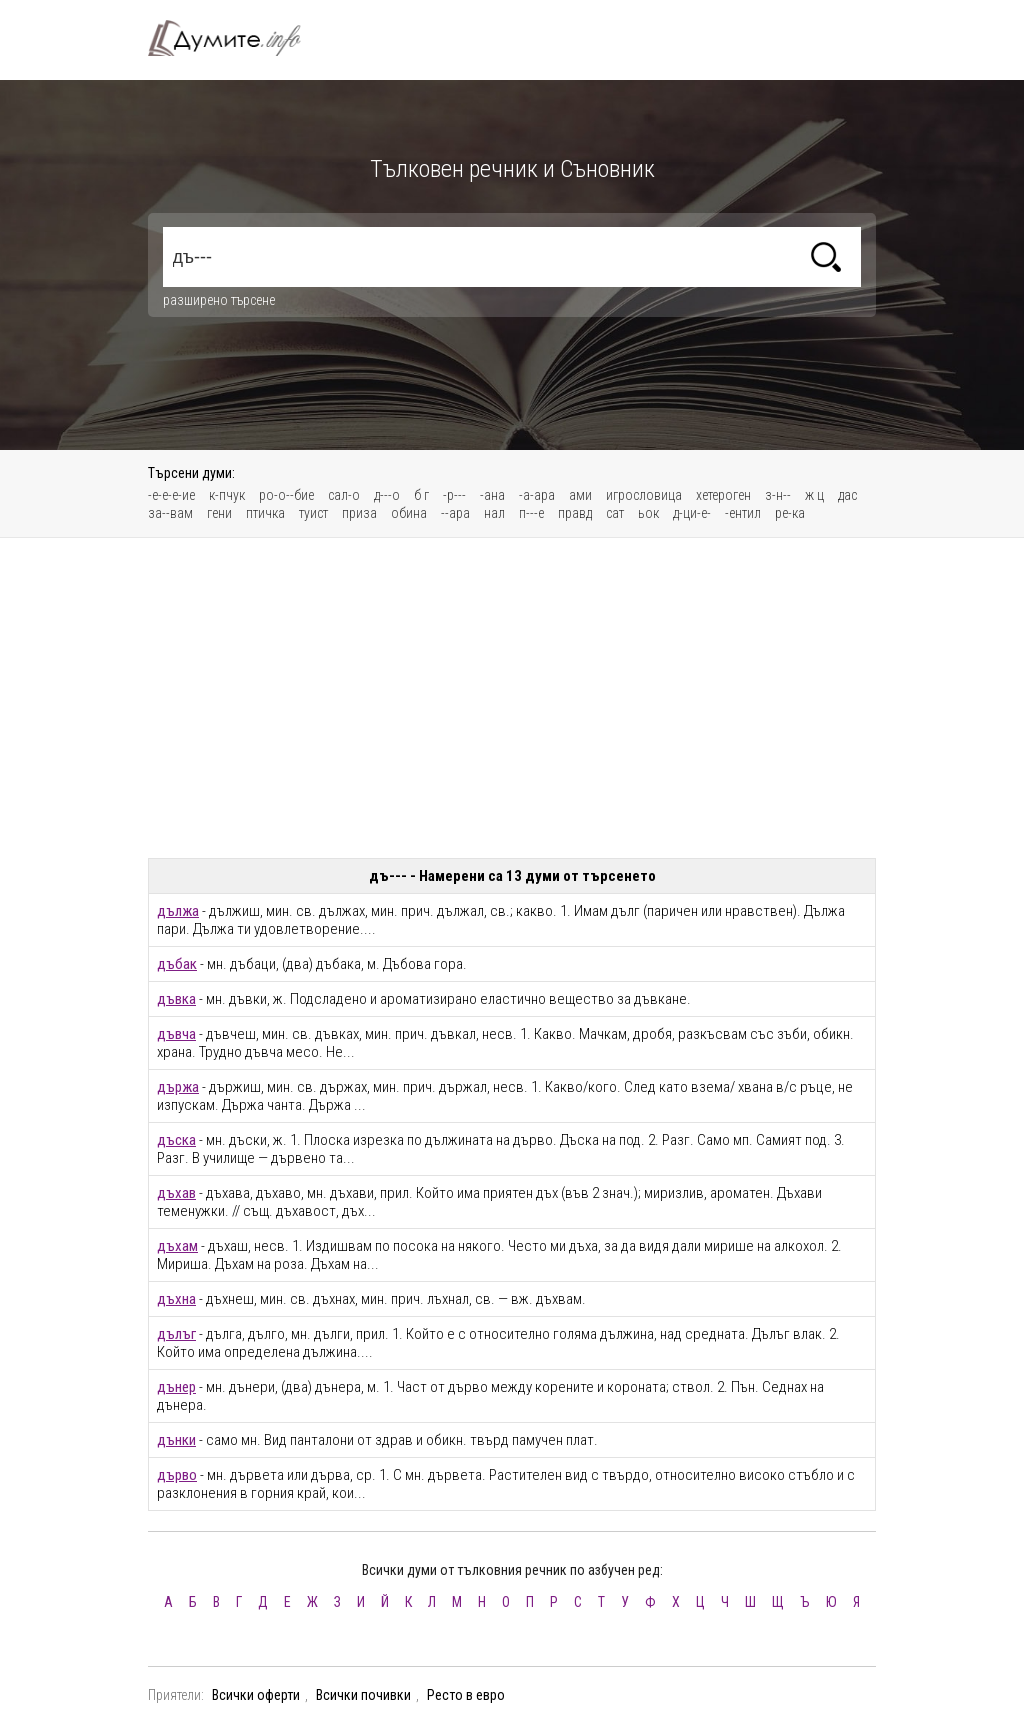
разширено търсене (219, 300)
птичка (265, 513)
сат (615, 513)
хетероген (723, 495)
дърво (177, 1475)
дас (847, 495)
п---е (531, 513)
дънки (176, 1440)
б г (421, 495)
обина (409, 513)
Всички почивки (363, 1695)
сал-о (344, 495)
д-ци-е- (692, 513)
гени (219, 513)
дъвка (176, 999)
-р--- (454, 495)
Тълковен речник (236, 38)
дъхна (176, 1299)
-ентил (743, 513)
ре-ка (790, 513)
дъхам (177, 1246)
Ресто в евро (466, 1695)
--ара (455, 513)
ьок (648, 513)
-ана (492, 495)
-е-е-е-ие (171, 495)
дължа (178, 911)
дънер (176, 1387)
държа (178, 1087)
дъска (176, 1140)
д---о (387, 495)
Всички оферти (256, 1695)
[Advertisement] (512, 698)
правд (575, 513)
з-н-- (778, 495)
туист (313, 513)
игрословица (644, 495)
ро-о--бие (286, 495)
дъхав (176, 1193)
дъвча (176, 1034)
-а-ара (537, 495)
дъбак (177, 964)
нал (494, 513)
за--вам (170, 513)
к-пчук (227, 495)
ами (580, 495)
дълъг (176, 1334)
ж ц (814, 495)
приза (359, 513)
